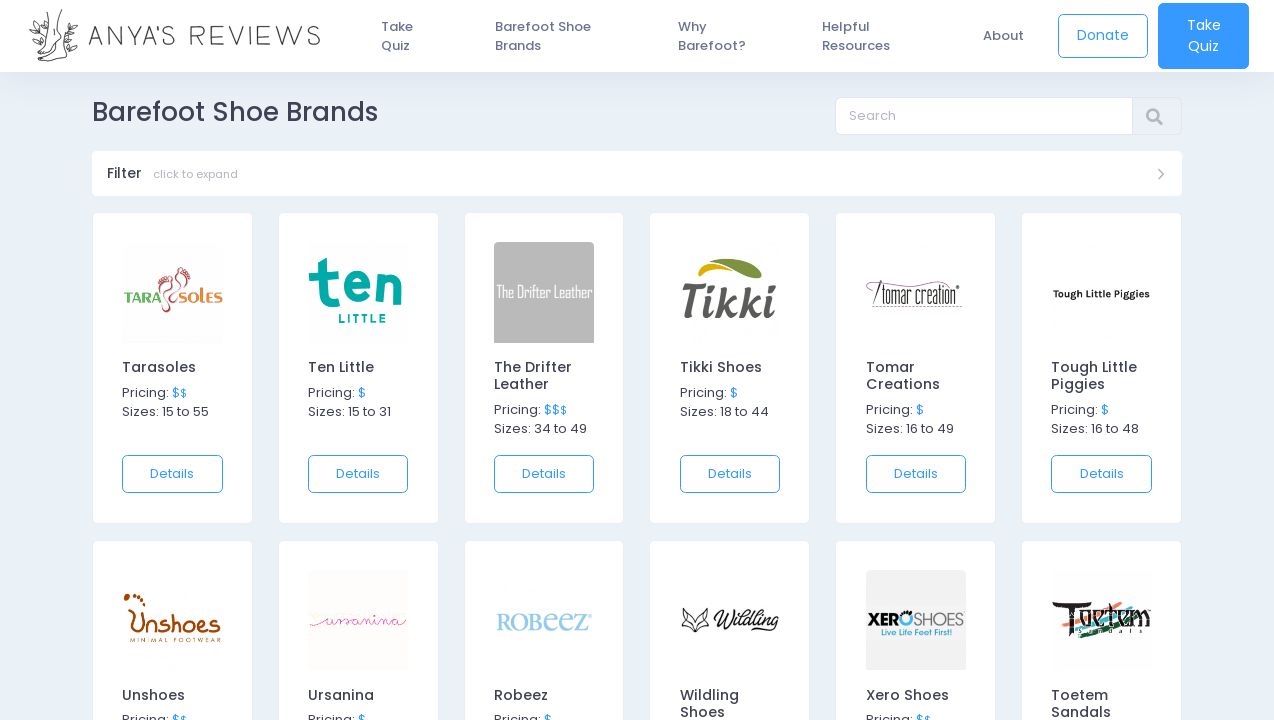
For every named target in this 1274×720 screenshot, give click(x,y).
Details (172, 477)
